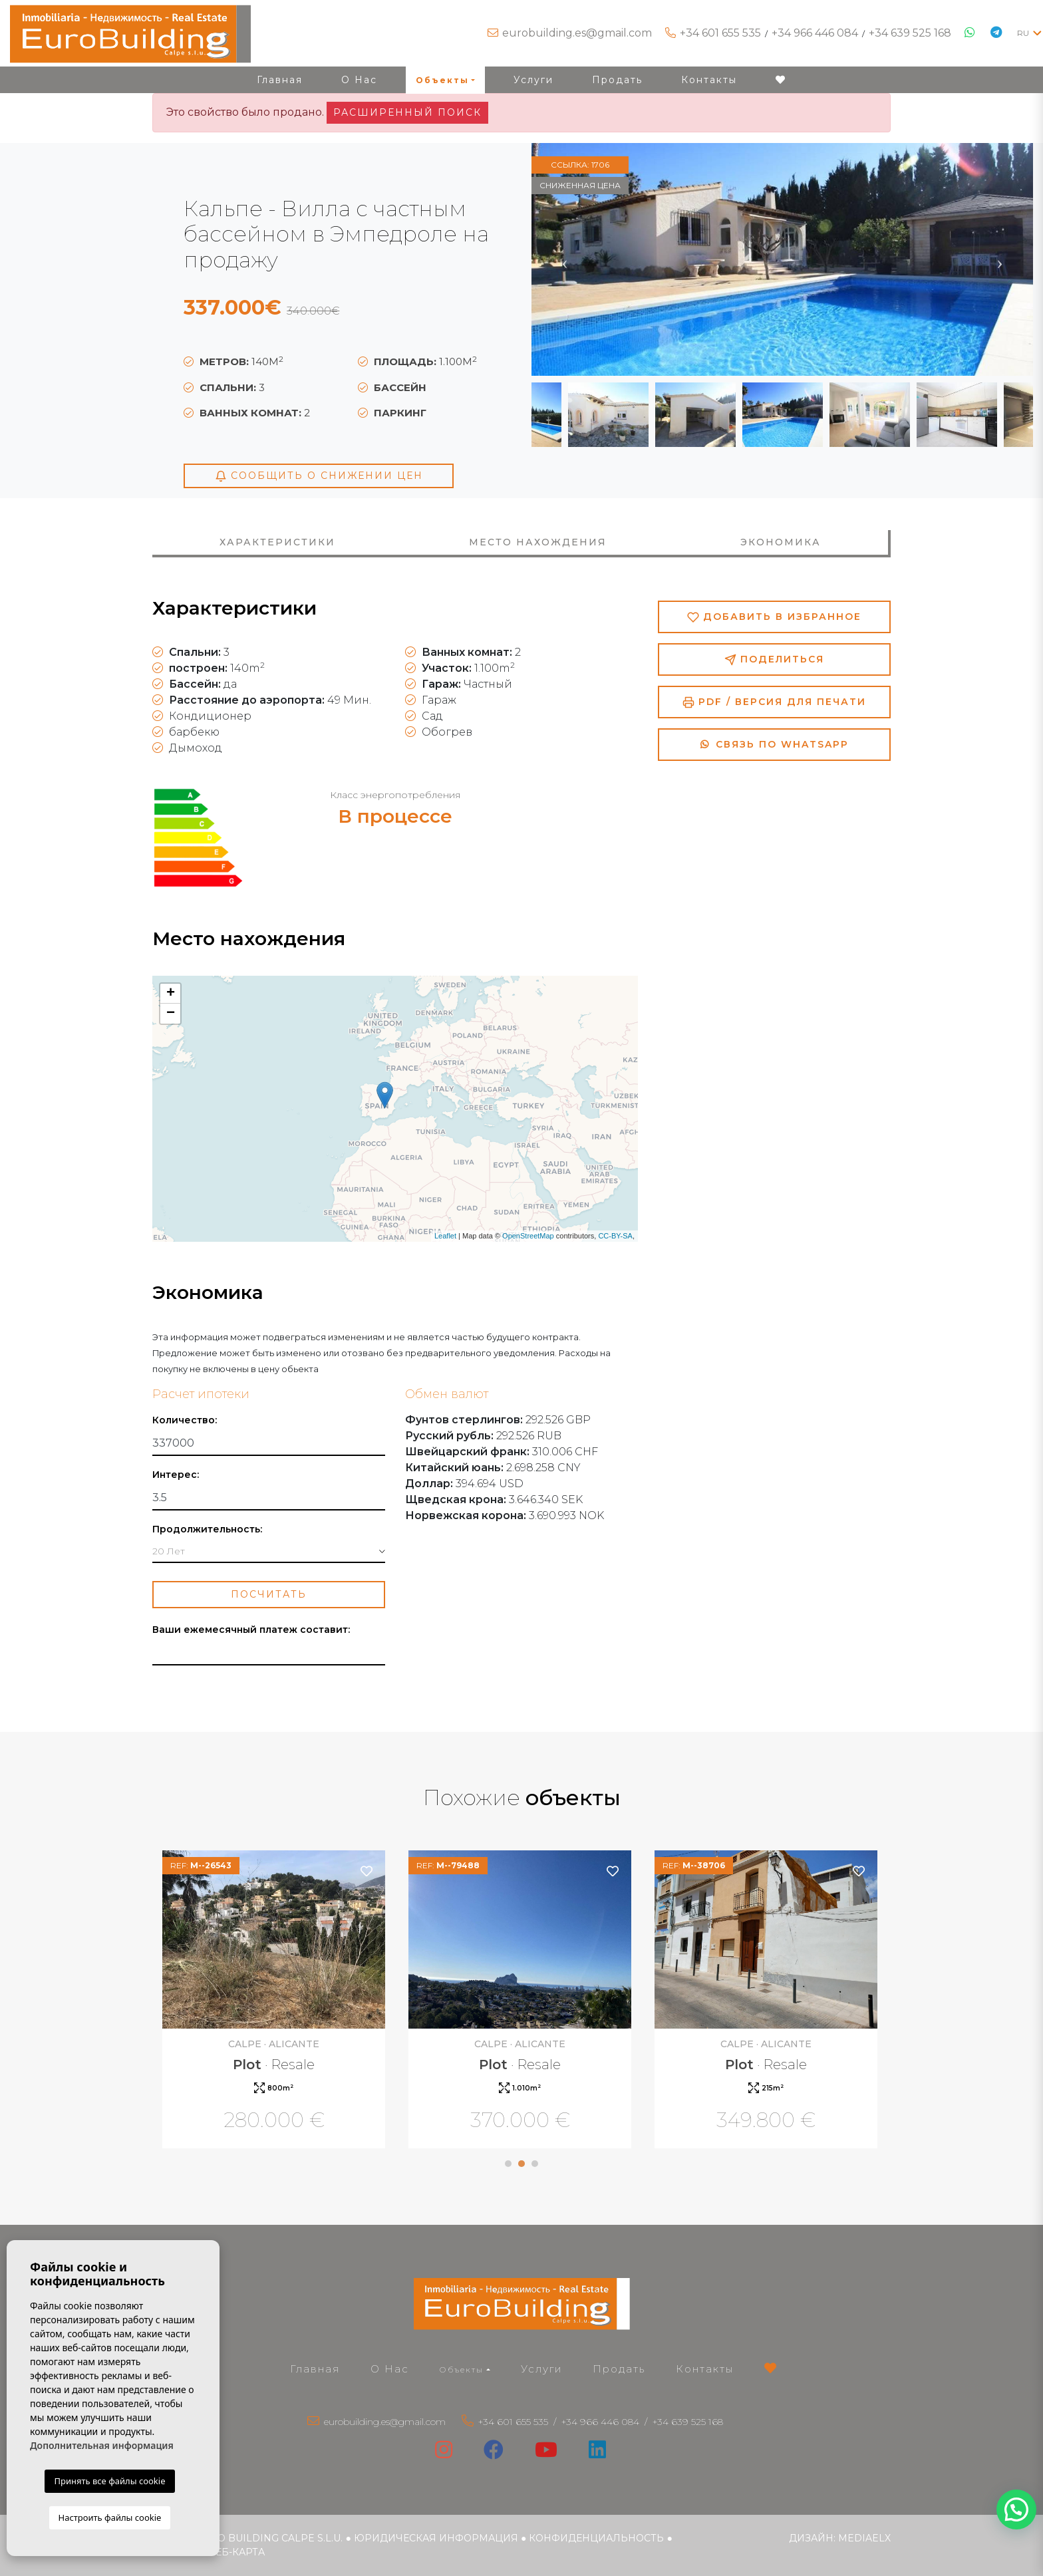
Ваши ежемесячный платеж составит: (251, 1630)
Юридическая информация (436, 2538)
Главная (280, 80)
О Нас (359, 80)
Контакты (709, 80)
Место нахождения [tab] (538, 542)
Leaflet (445, 1236)
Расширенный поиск (407, 112)
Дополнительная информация (102, 2445)
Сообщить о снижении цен (319, 476)
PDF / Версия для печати (774, 702)
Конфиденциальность (596, 2538)
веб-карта (236, 2552)
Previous (564, 259)
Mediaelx (864, 2538)
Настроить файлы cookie (110, 2517)
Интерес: (175, 1475)
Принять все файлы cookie (109, 2481)
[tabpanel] (275, 2001)
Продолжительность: (207, 1529)
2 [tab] (521, 2163)
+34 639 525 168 (910, 33)
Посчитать (269, 1594)
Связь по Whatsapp (774, 744)
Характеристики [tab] (277, 542)
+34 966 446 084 (815, 33)
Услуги (533, 80)
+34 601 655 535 (720, 33)
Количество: (184, 1420)
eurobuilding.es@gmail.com (577, 33)
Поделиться (774, 659)
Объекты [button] (442, 80)
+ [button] (170, 994)
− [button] (170, 1014)
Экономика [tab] (780, 542)
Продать (617, 80)
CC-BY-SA (615, 1236)
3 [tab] (534, 2163)
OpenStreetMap (528, 1236)
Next (999, 259)
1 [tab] (508, 2163)
